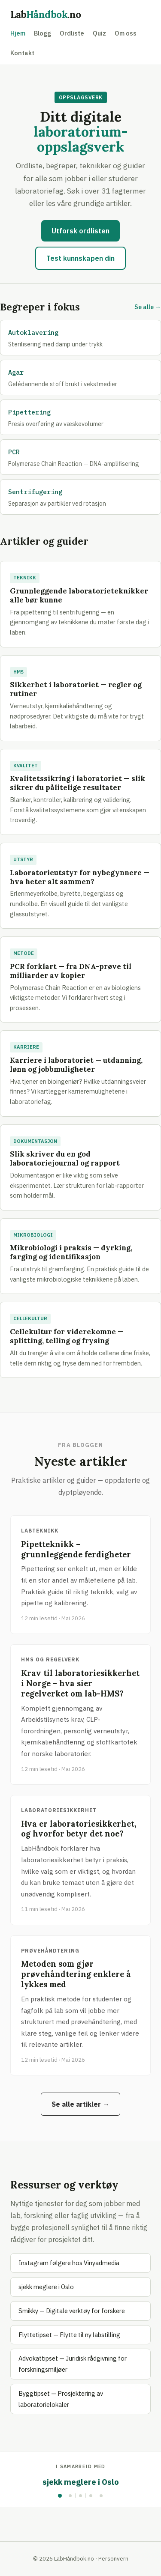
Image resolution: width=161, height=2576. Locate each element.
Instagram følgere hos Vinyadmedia (68, 2263)
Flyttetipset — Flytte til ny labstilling (69, 2335)
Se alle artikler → (80, 2104)
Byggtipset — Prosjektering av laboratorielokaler (60, 2399)
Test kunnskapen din (80, 258)
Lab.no (45, 14)
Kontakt (22, 53)
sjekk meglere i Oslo (46, 2287)
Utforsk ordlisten (80, 231)
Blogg (42, 33)
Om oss (126, 33)
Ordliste (72, 33)
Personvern (113, 2558)
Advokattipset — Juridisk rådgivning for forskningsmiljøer (72, 2363)
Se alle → (147, 307)
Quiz (99, 33)
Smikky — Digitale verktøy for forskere (71, 2311)
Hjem (17, 33)
